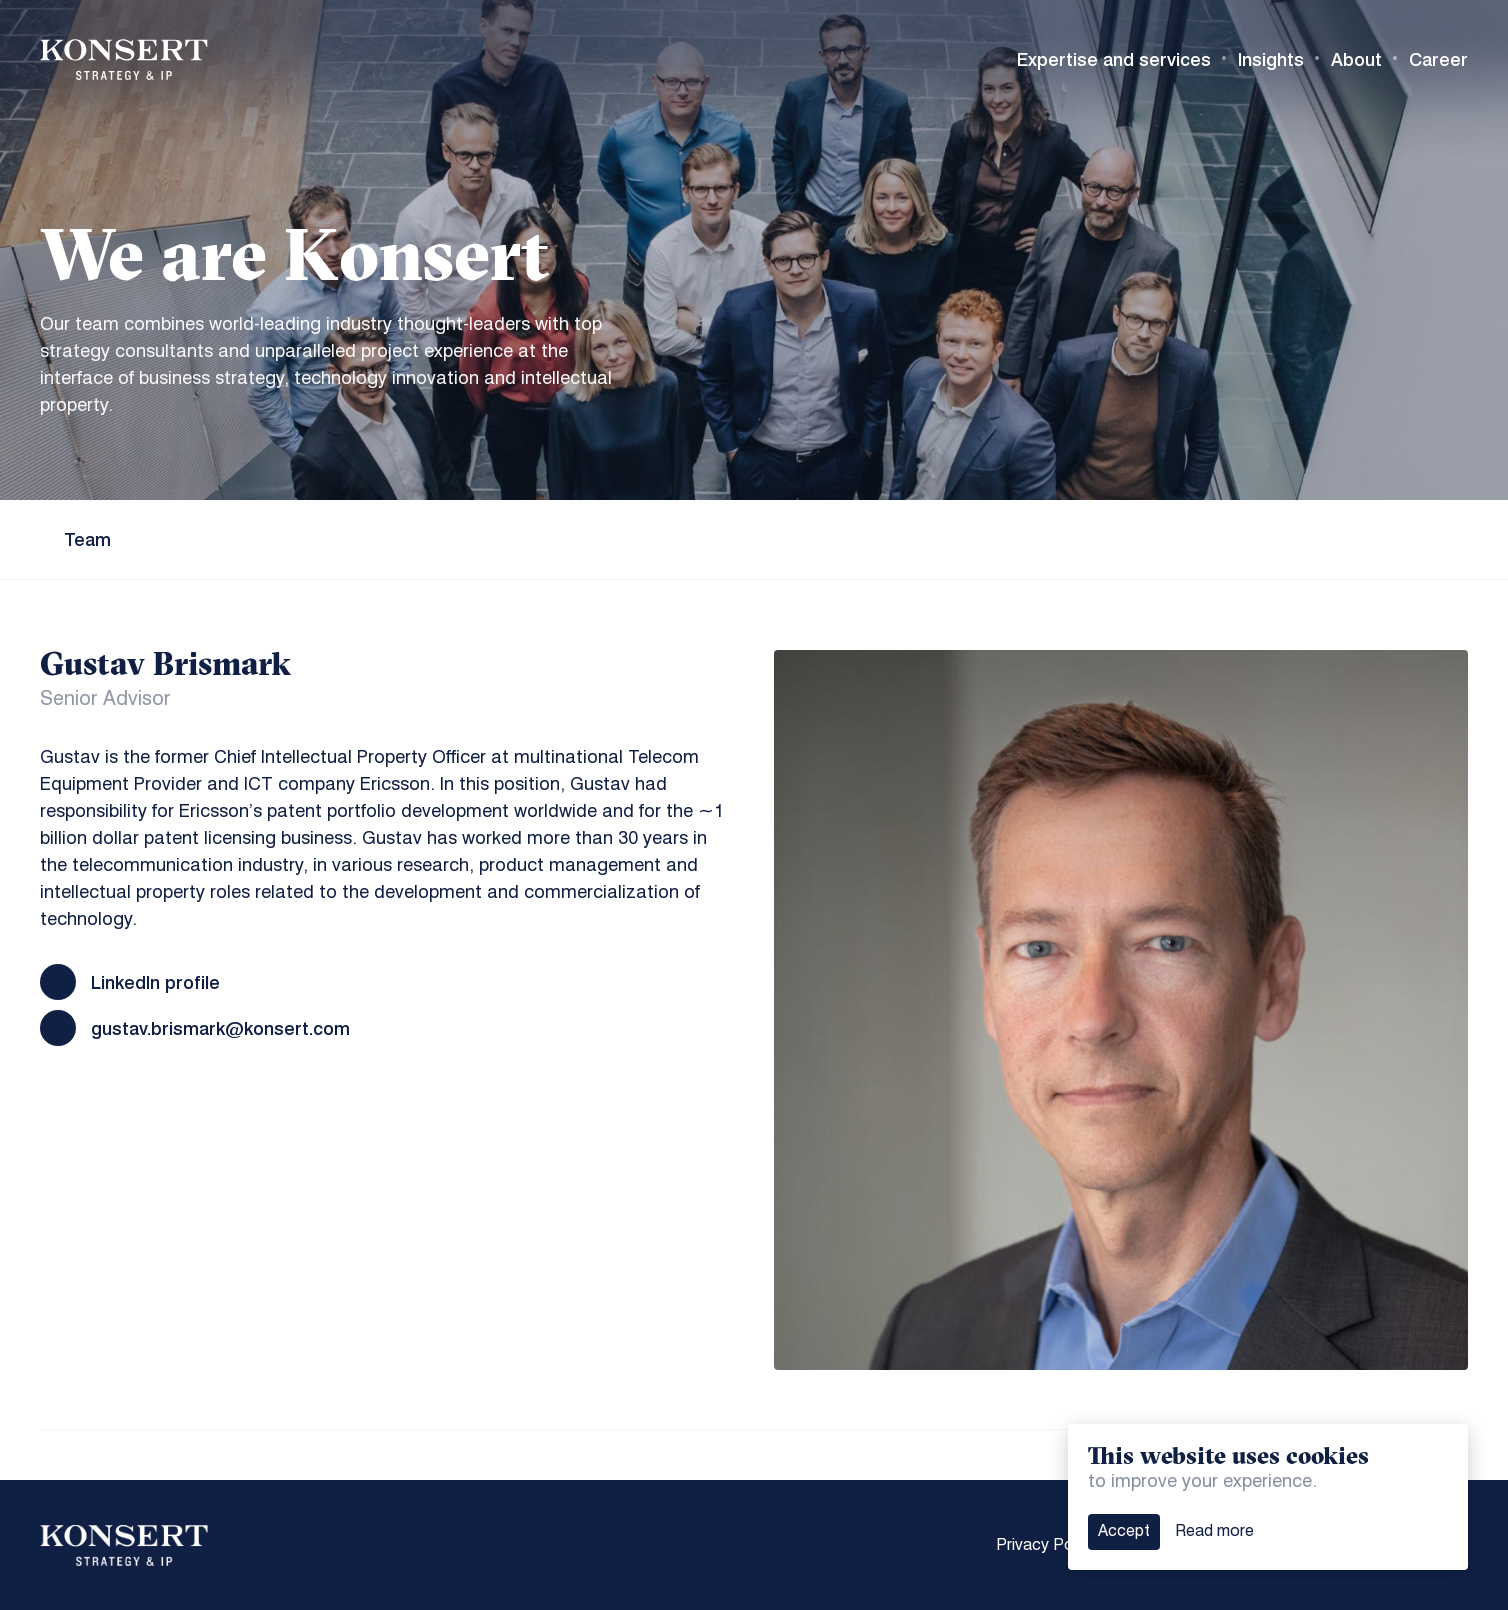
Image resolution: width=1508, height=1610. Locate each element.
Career (1438, 59)
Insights (1271, 59)
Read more (1214, 1532)
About (1356, 59)
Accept (1124, 1532)
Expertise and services (1114, 59)
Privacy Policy (1046, 1546)
